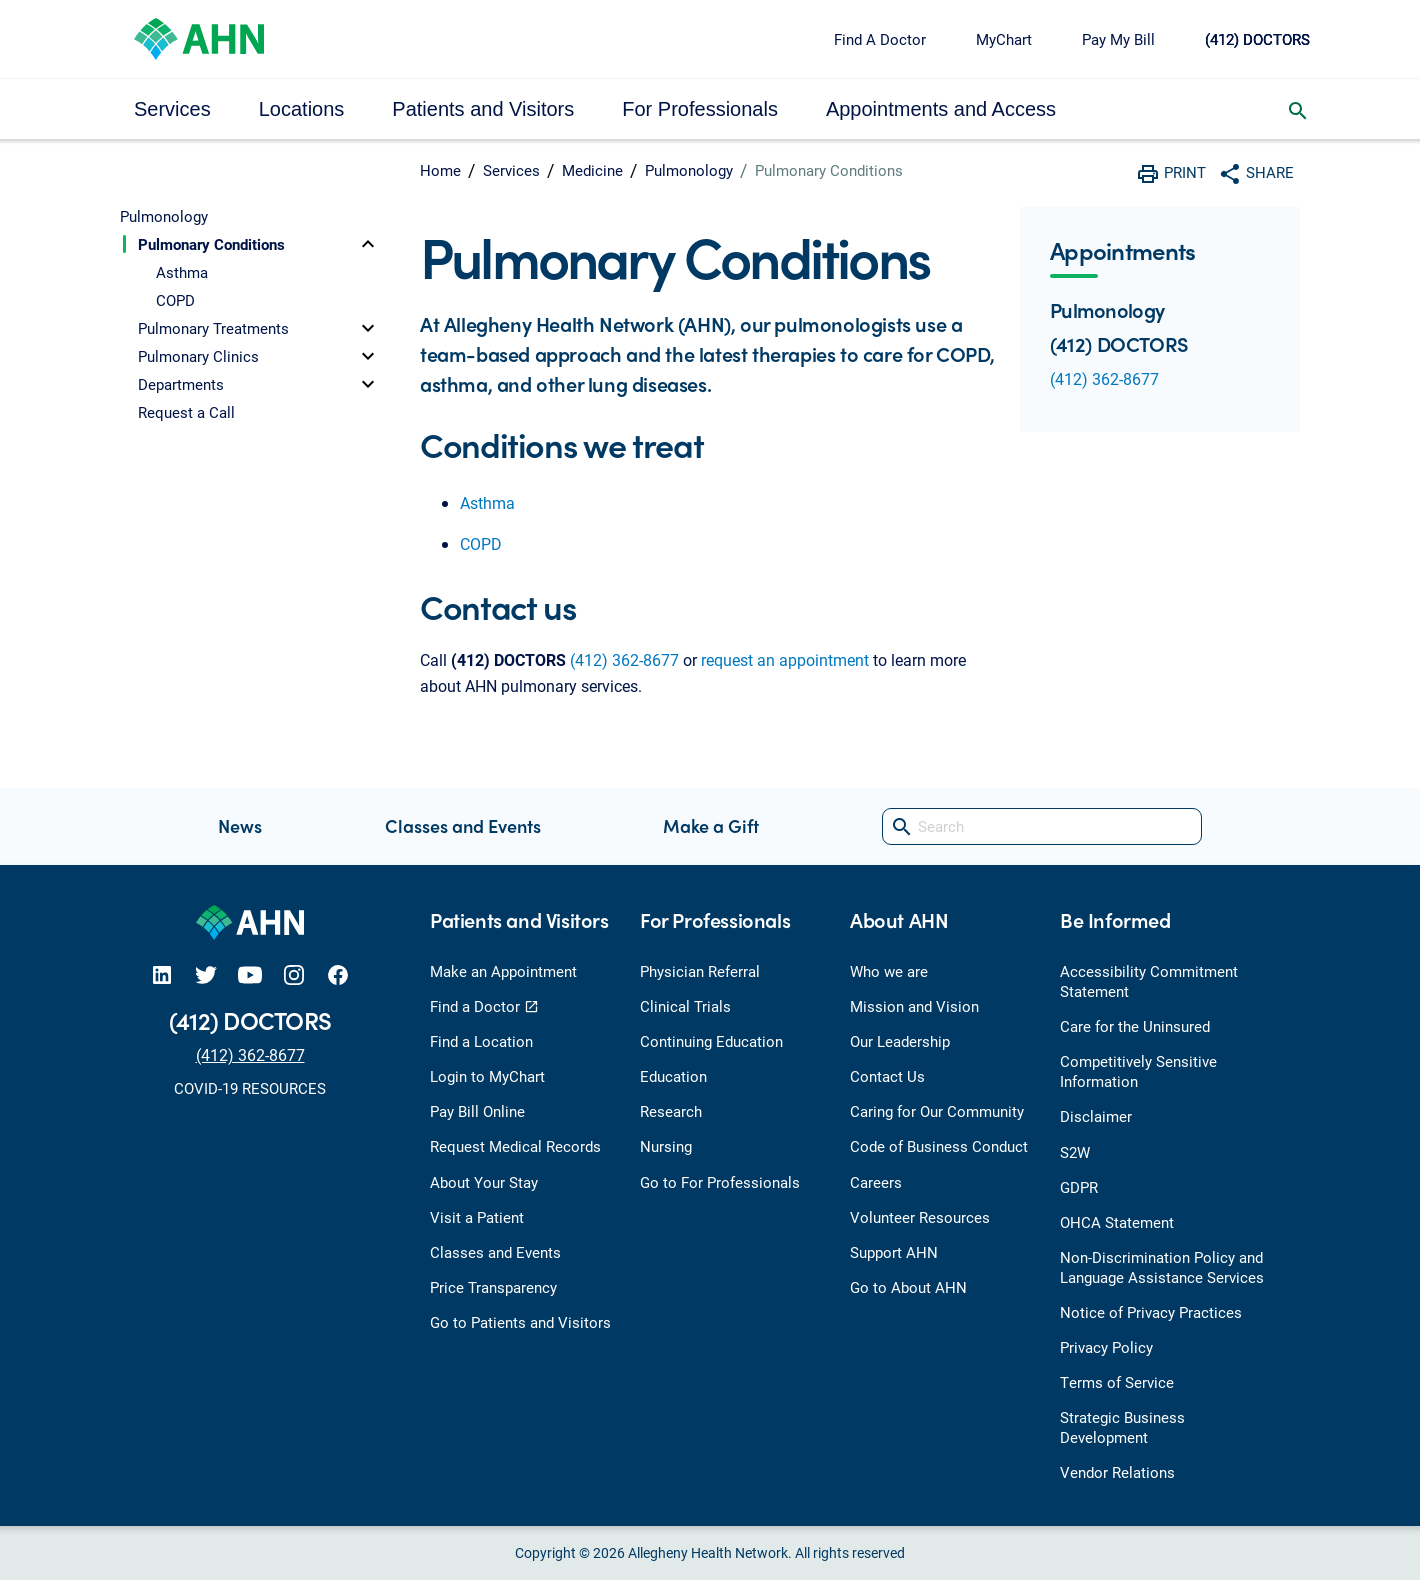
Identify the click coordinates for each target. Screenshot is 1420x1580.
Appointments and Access (941, 109)
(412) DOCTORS (1257, 39)
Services (172, 109)
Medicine (592, 170)
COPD (481, 543)
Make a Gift (711, 825)
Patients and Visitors (483, 109)
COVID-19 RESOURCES (250, 1088)
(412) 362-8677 (624, 659)
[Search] (1042, 826)
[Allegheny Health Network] (199, 36)
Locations (302, 109)
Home (440, 170)
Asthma (487, 502)
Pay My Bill (1118, 39)
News (240, 825)
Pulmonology (689, 170)
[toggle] (368, 244)
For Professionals (700, 109)
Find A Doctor (880, 39)
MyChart (1004, 39)
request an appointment (785, 659)
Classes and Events (463, 825)
